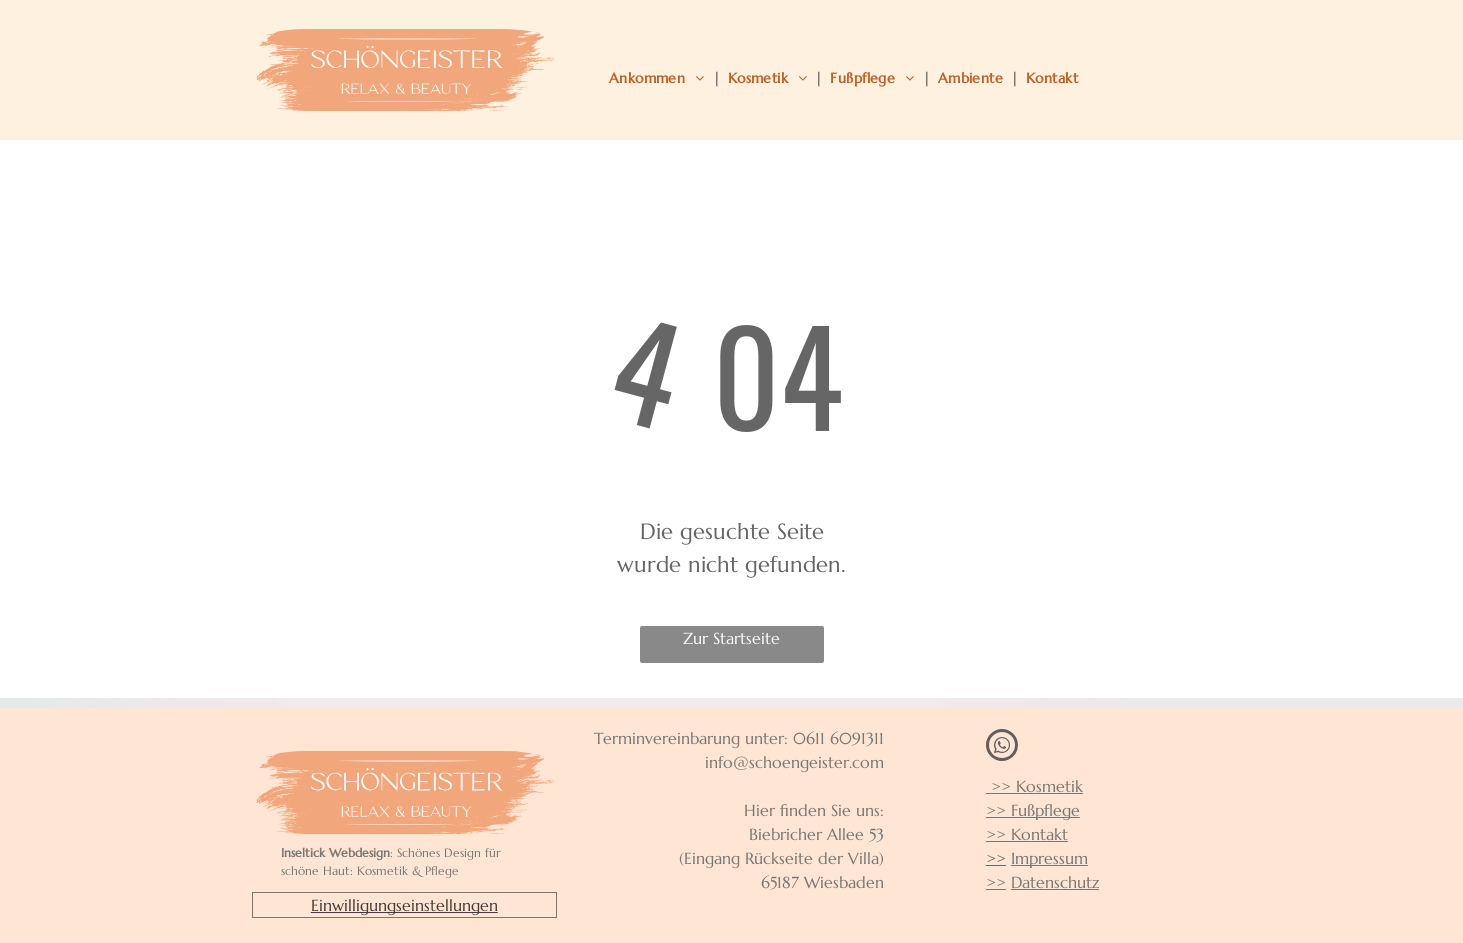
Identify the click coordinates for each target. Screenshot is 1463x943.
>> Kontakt (1027, 834)
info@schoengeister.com (794, 762)
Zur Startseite (731, 638)
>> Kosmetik (1034, 786)
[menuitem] (660, 78)
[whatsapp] (1002, 747)
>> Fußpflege (1033, 810)
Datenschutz (1055, 882)
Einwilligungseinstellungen (404, 905)
